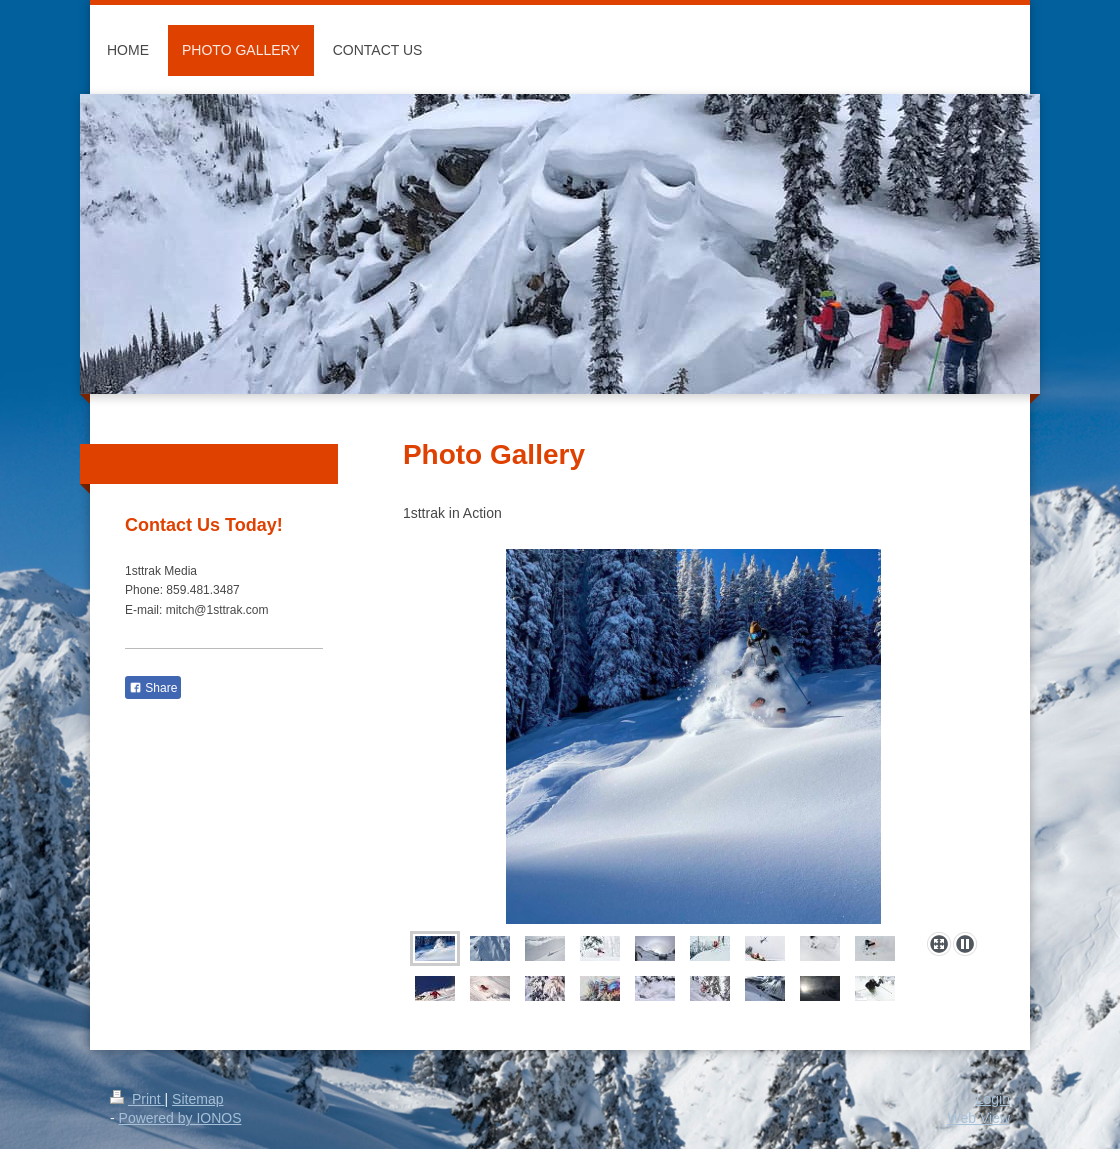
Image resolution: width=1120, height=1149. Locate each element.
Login (993, 1099)
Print (137, 1099)
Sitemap (197, 1099)
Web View (978, 1118)
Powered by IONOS (180, 1118)
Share (153, 688)
